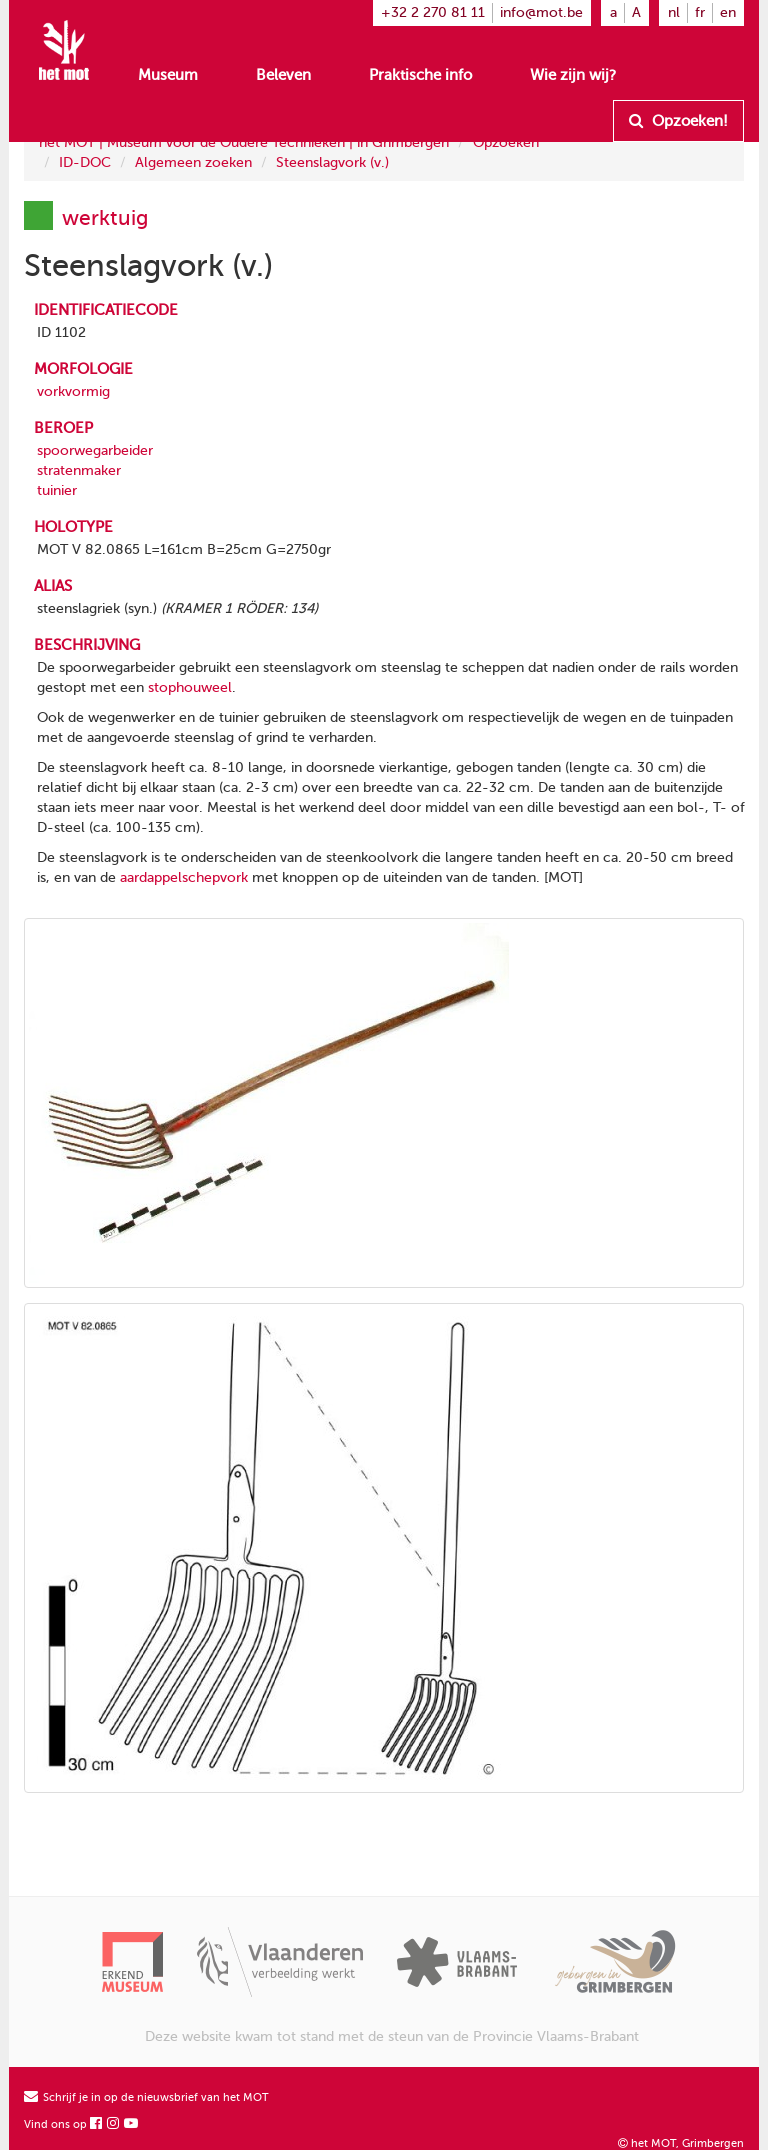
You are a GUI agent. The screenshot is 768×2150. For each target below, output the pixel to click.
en (728, 12)
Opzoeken (506, 142)
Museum (168, 75)
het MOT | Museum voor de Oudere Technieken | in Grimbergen (244, 142)
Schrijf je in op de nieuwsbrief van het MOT (146, 2097)
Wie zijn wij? (573, 75)
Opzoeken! (678, 121)
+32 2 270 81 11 (433, 12)
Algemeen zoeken (193, 162)
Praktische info (420, 75)
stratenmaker (79, 470)
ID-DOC (85, 162)
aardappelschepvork (184, 877)
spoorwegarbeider (95, 450)
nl (674, 12)
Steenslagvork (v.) (332, 162)
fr (700, 12)
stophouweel (190, 687)
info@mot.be (541, 12)
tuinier (57, 490)
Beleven (283, 75)
